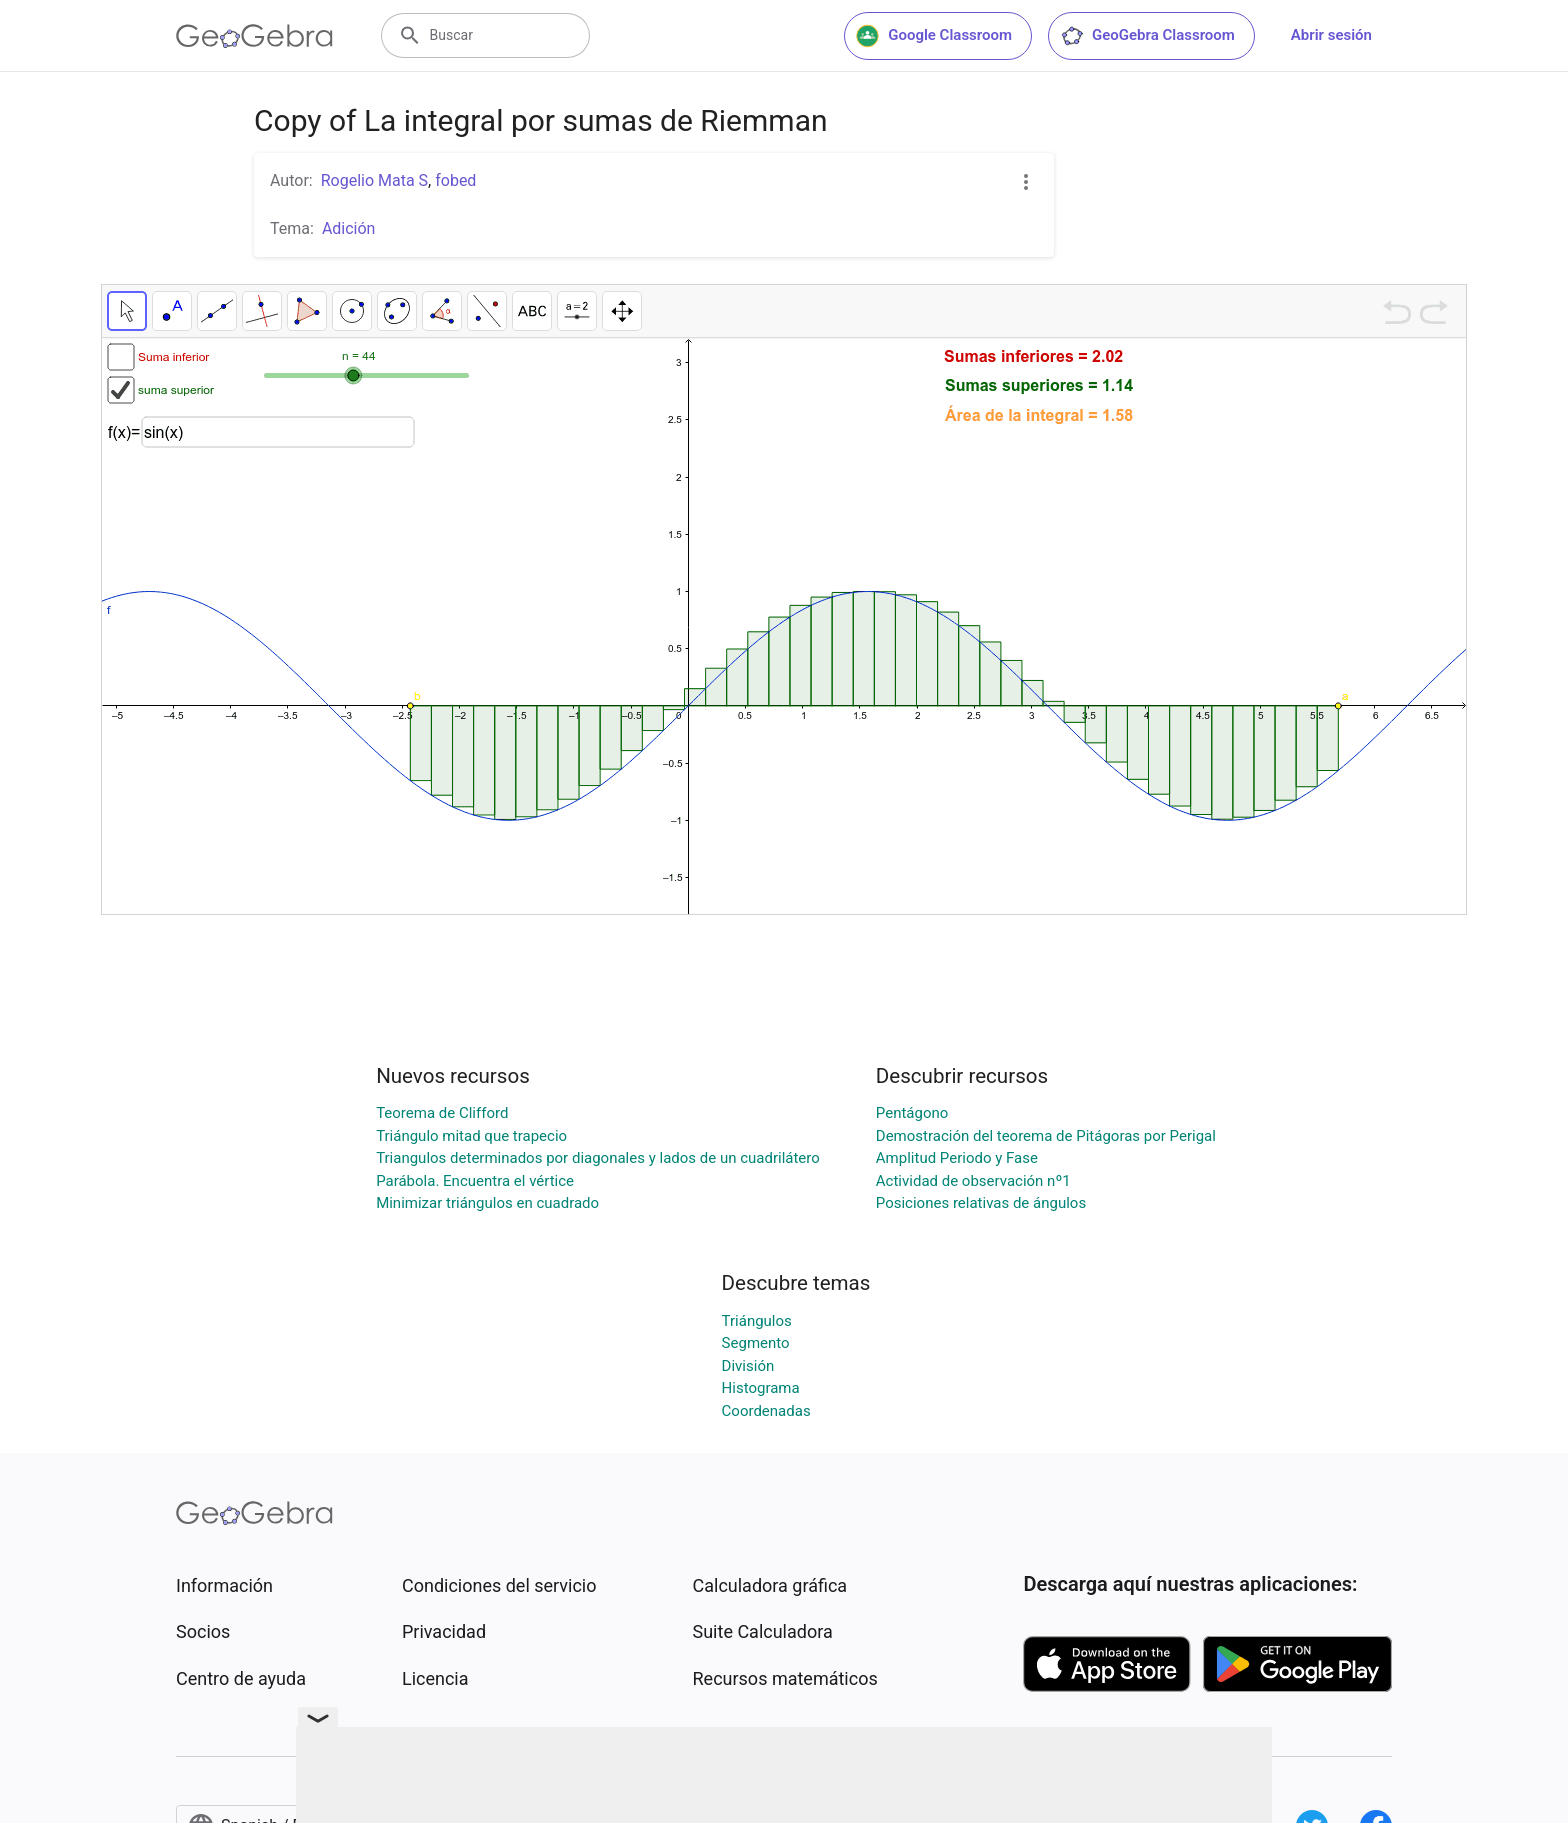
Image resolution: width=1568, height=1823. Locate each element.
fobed (455, 180)
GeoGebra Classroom (1147, 36)
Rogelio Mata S (374, 180)
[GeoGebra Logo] (254, 36)
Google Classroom (934, 36)
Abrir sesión (1331, 35)
